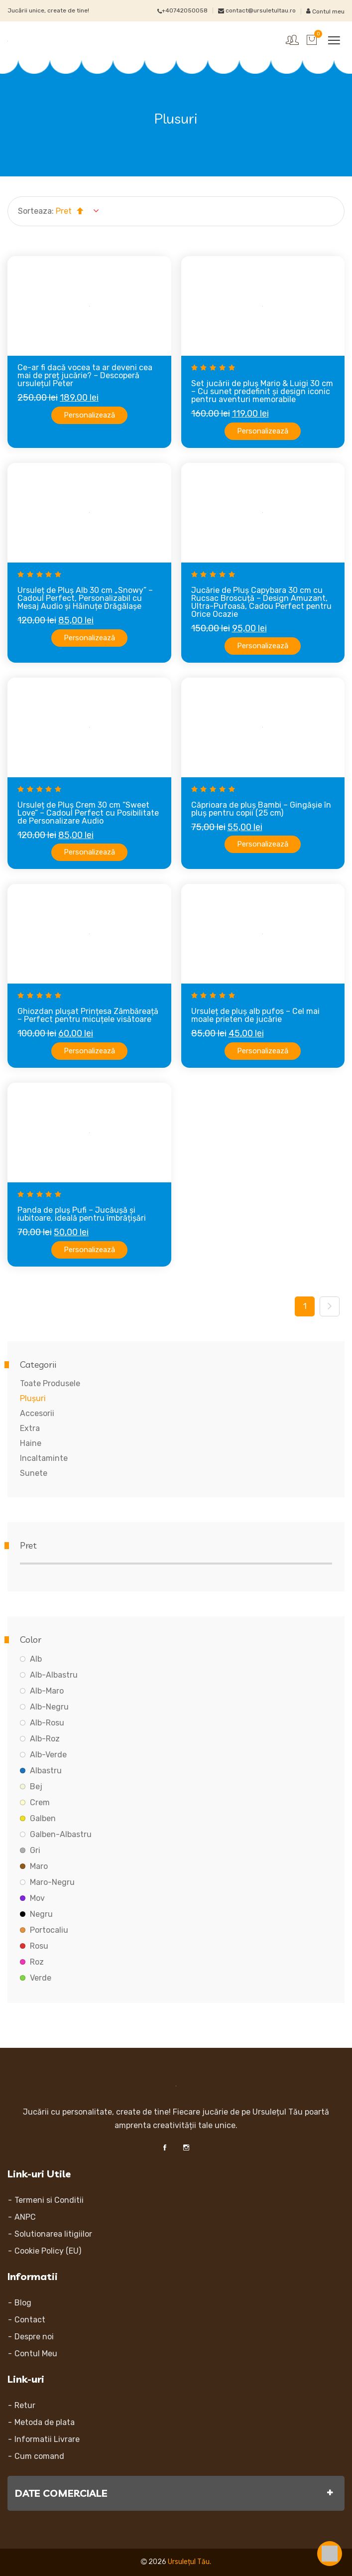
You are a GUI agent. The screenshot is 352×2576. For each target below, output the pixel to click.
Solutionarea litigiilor (53, 2234)
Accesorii (37, 1413)
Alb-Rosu (47, 1722)
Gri (35, 1850)
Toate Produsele (50, 1383)
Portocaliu (49, 1930)
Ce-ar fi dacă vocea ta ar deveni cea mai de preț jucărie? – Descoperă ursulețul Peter (84, 375)
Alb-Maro (47, 1691)
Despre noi (34, 2336)
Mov (37, 1898)
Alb (36, 1659)
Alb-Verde (48, 1754)
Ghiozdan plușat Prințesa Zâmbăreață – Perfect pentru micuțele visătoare (87, 1015)
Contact (29, 2319)
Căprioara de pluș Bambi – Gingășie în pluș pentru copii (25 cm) (261, 809)
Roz (37, 1962)
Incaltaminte (44, 1458)
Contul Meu (35, 2353)
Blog (22, 2302)
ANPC (25, 2217)
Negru (41, 1914)
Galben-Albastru (61, 1834)
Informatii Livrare (47, 2439)
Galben (43, 1818)
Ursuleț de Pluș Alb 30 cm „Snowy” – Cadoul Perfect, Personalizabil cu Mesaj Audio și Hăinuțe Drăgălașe (85, 598)
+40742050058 (182, 10)
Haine (30, 1443)
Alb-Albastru (54, 1675)
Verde (40, 1978)
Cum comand (39, 2456)
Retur (24, 2405)
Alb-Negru (49, 1707)
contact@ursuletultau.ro (257, 10)
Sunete (33, 1473)
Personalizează (89, 415)
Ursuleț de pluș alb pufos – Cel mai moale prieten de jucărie (255, 1015)
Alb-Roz (45, 1738)
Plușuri (33, 1398)
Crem (40, 1802)
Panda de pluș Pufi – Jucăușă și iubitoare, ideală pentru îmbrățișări (81, 1214)
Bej (36, 1786)
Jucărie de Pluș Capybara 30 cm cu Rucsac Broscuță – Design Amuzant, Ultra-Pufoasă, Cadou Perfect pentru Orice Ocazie (261, 602)
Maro (39, 1866)
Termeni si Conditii (49, 2200)
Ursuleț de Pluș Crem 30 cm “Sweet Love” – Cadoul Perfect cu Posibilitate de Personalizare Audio (88, 813)
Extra (30, 1428)
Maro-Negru (52, 1882)
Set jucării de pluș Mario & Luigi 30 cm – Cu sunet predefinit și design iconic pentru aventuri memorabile (262, 391)
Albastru (46, 1770)
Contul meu (325, 11)
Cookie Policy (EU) (47, 2251)
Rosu (39, 1946)
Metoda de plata (44, 2422)
